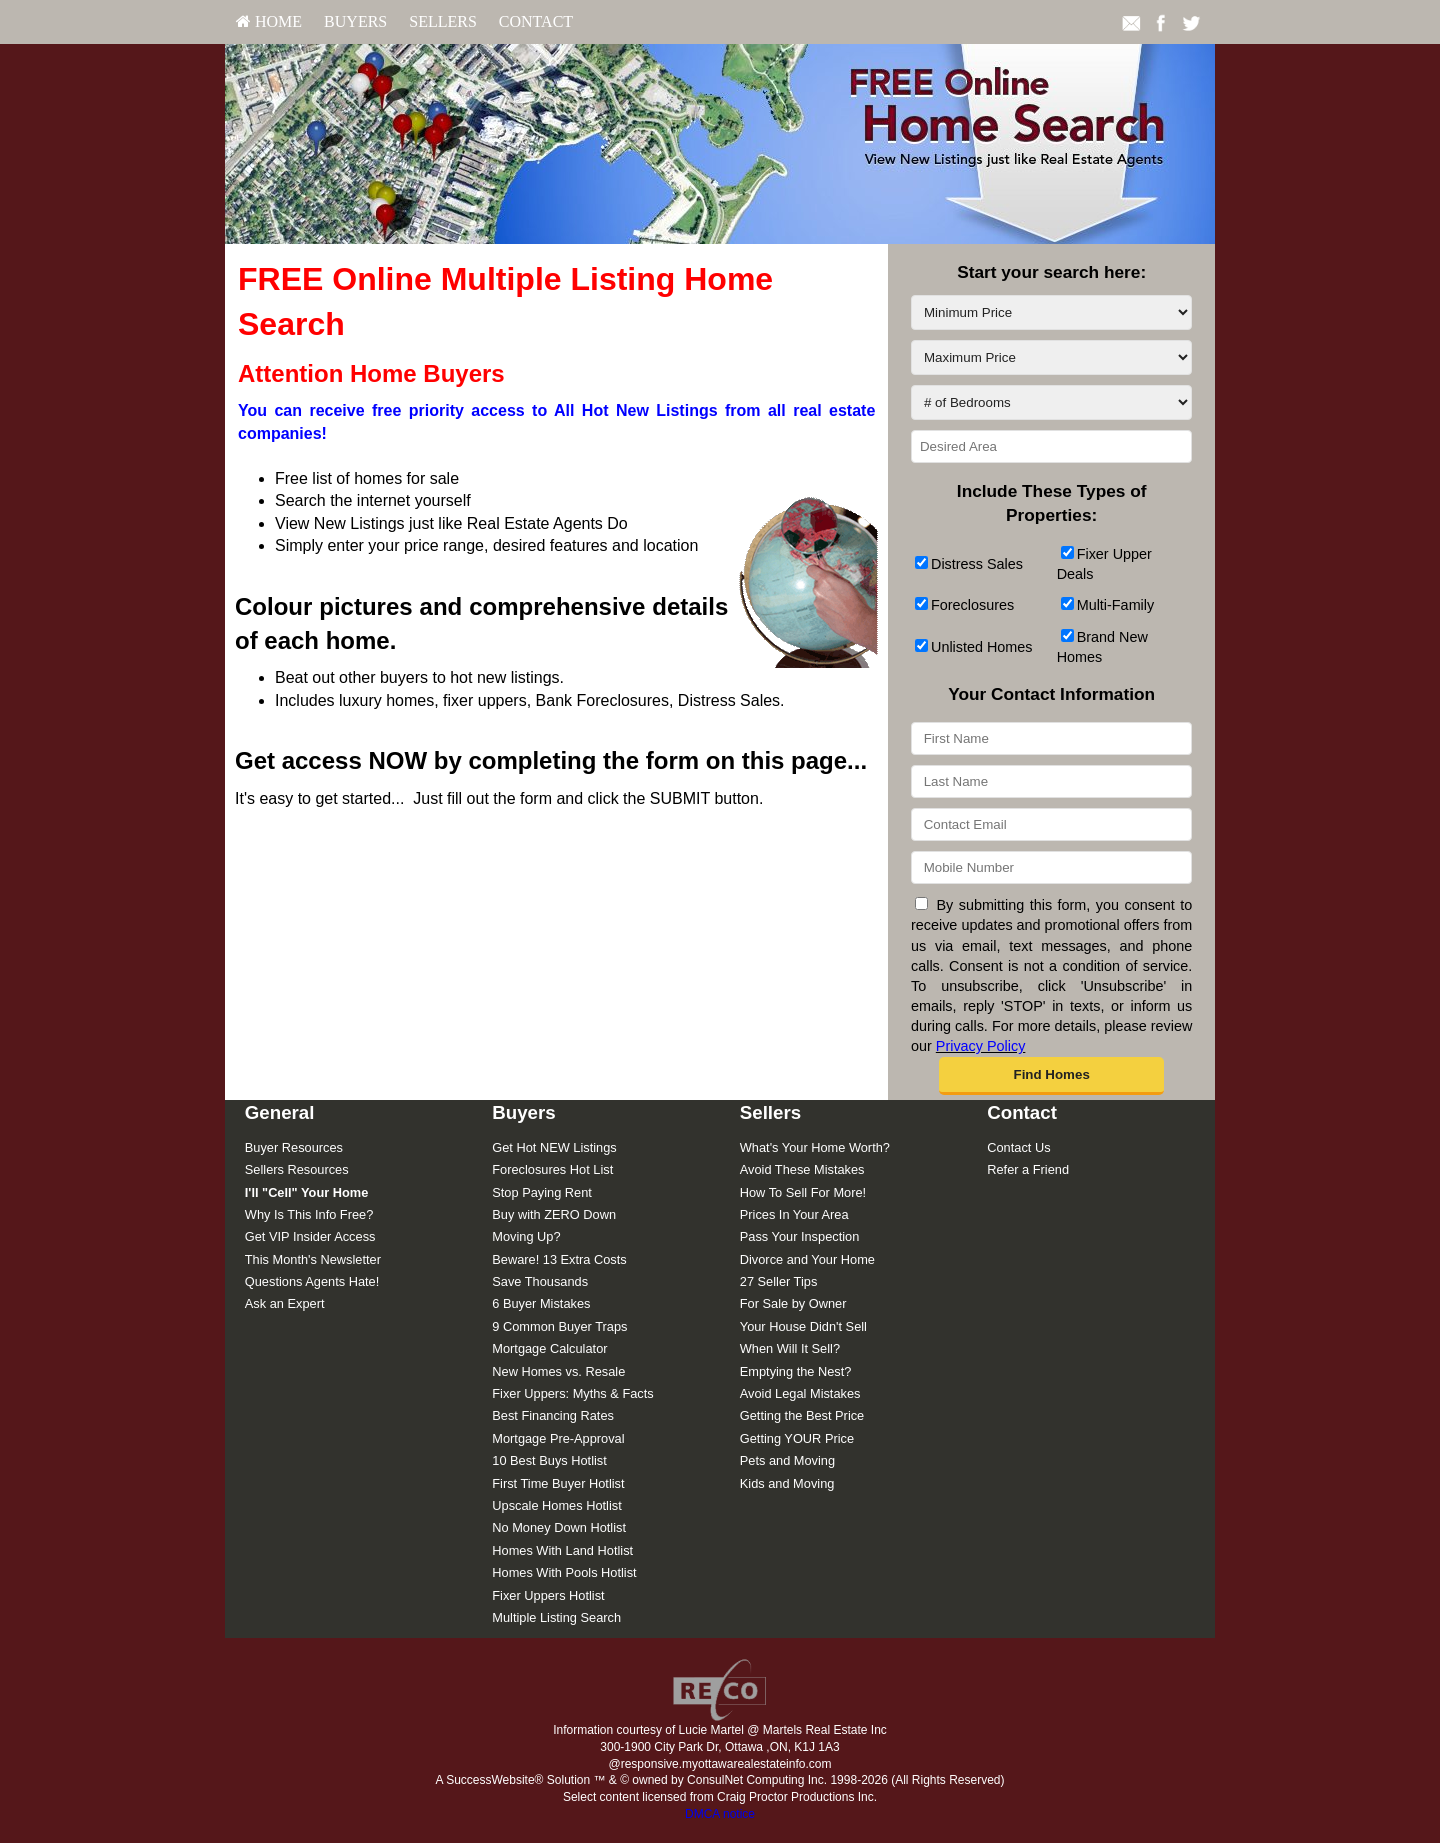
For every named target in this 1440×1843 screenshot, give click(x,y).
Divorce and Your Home (807, 1259)
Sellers (443, 21)
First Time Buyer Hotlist (558, 1483)
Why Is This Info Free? (309, 1214)
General (280, 1112)
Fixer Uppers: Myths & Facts (572, 1393)
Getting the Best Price (802, 1415)
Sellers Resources (297, 1169)
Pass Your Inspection (800, 1236)
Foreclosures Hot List (552, 1169)
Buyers (355, 21)
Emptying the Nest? (796, 1371)
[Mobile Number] (1051, 867)
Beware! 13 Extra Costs (559, 1259)
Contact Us (1018, 1147)
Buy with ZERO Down (554, 1214)
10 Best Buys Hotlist (549, 1460)
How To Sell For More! (803, 1192)
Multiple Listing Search (556, 1617)
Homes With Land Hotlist (562, 1550)
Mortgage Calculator (549, 1348)
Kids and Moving (787, 1483)
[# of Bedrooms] (1051, 402)
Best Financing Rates (553, 1415)
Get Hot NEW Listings (554, 1147)
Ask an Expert (285, 1303)
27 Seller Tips (779, 1281)
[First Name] (1051, 738)
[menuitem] (269, 22)
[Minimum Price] (1051, 312)
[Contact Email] (1051, 824)
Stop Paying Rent (542, 1192)
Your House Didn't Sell (803, 1326)
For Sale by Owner (793, 1303)
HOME (269, 21)
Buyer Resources (294, 1147)
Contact (536, 21)
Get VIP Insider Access (310, 1236)
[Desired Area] (1051, 446)
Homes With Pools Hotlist (564, 1572)
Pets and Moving (787, 1460)
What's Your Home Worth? (815, 1147)
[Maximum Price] (1051, 357)
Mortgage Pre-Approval (558, 1438)
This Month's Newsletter (313, 1259)
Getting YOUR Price (797, 1438)
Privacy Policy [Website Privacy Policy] (981, 1046)
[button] (1051, 1076)
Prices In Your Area (794, 1214)
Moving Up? (526, 1236)
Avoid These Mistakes (802, 1169)
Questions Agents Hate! (312, 1281)
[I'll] (307, 1192)
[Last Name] (1051, 781)
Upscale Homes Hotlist (556, 1505)
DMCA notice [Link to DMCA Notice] (720, 1814)
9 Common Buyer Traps (559, 1326)
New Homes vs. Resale (558, 1371)
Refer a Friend (1028, 1169)
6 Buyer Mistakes (541, 1303)
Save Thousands (540, 1281)
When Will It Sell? (790, 1348)
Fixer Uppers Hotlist (548, 1595)
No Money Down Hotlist (559, 1527)
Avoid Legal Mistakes (800, 1393)
